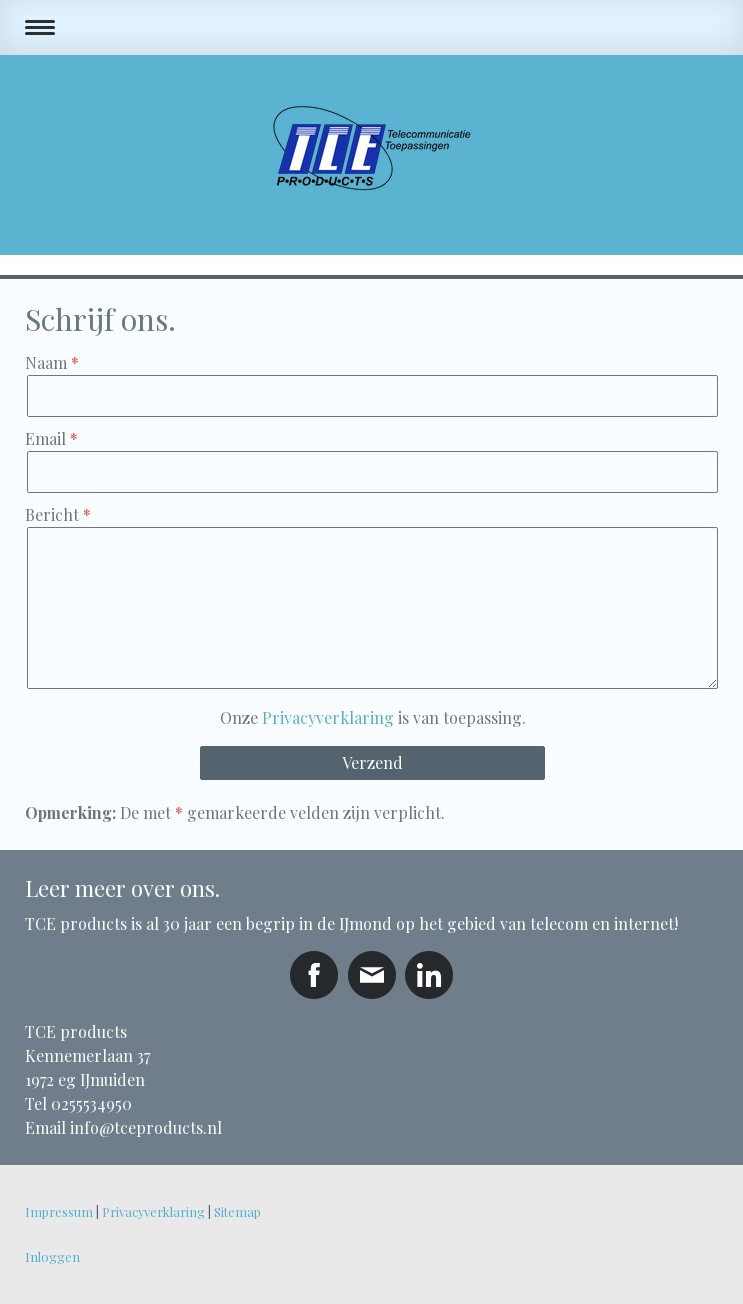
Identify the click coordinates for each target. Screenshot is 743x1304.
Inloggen (52, 1256)
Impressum (59, 1211)
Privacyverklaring (328, 717)
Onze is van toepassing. (373, 717)
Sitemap (237, 1211)
